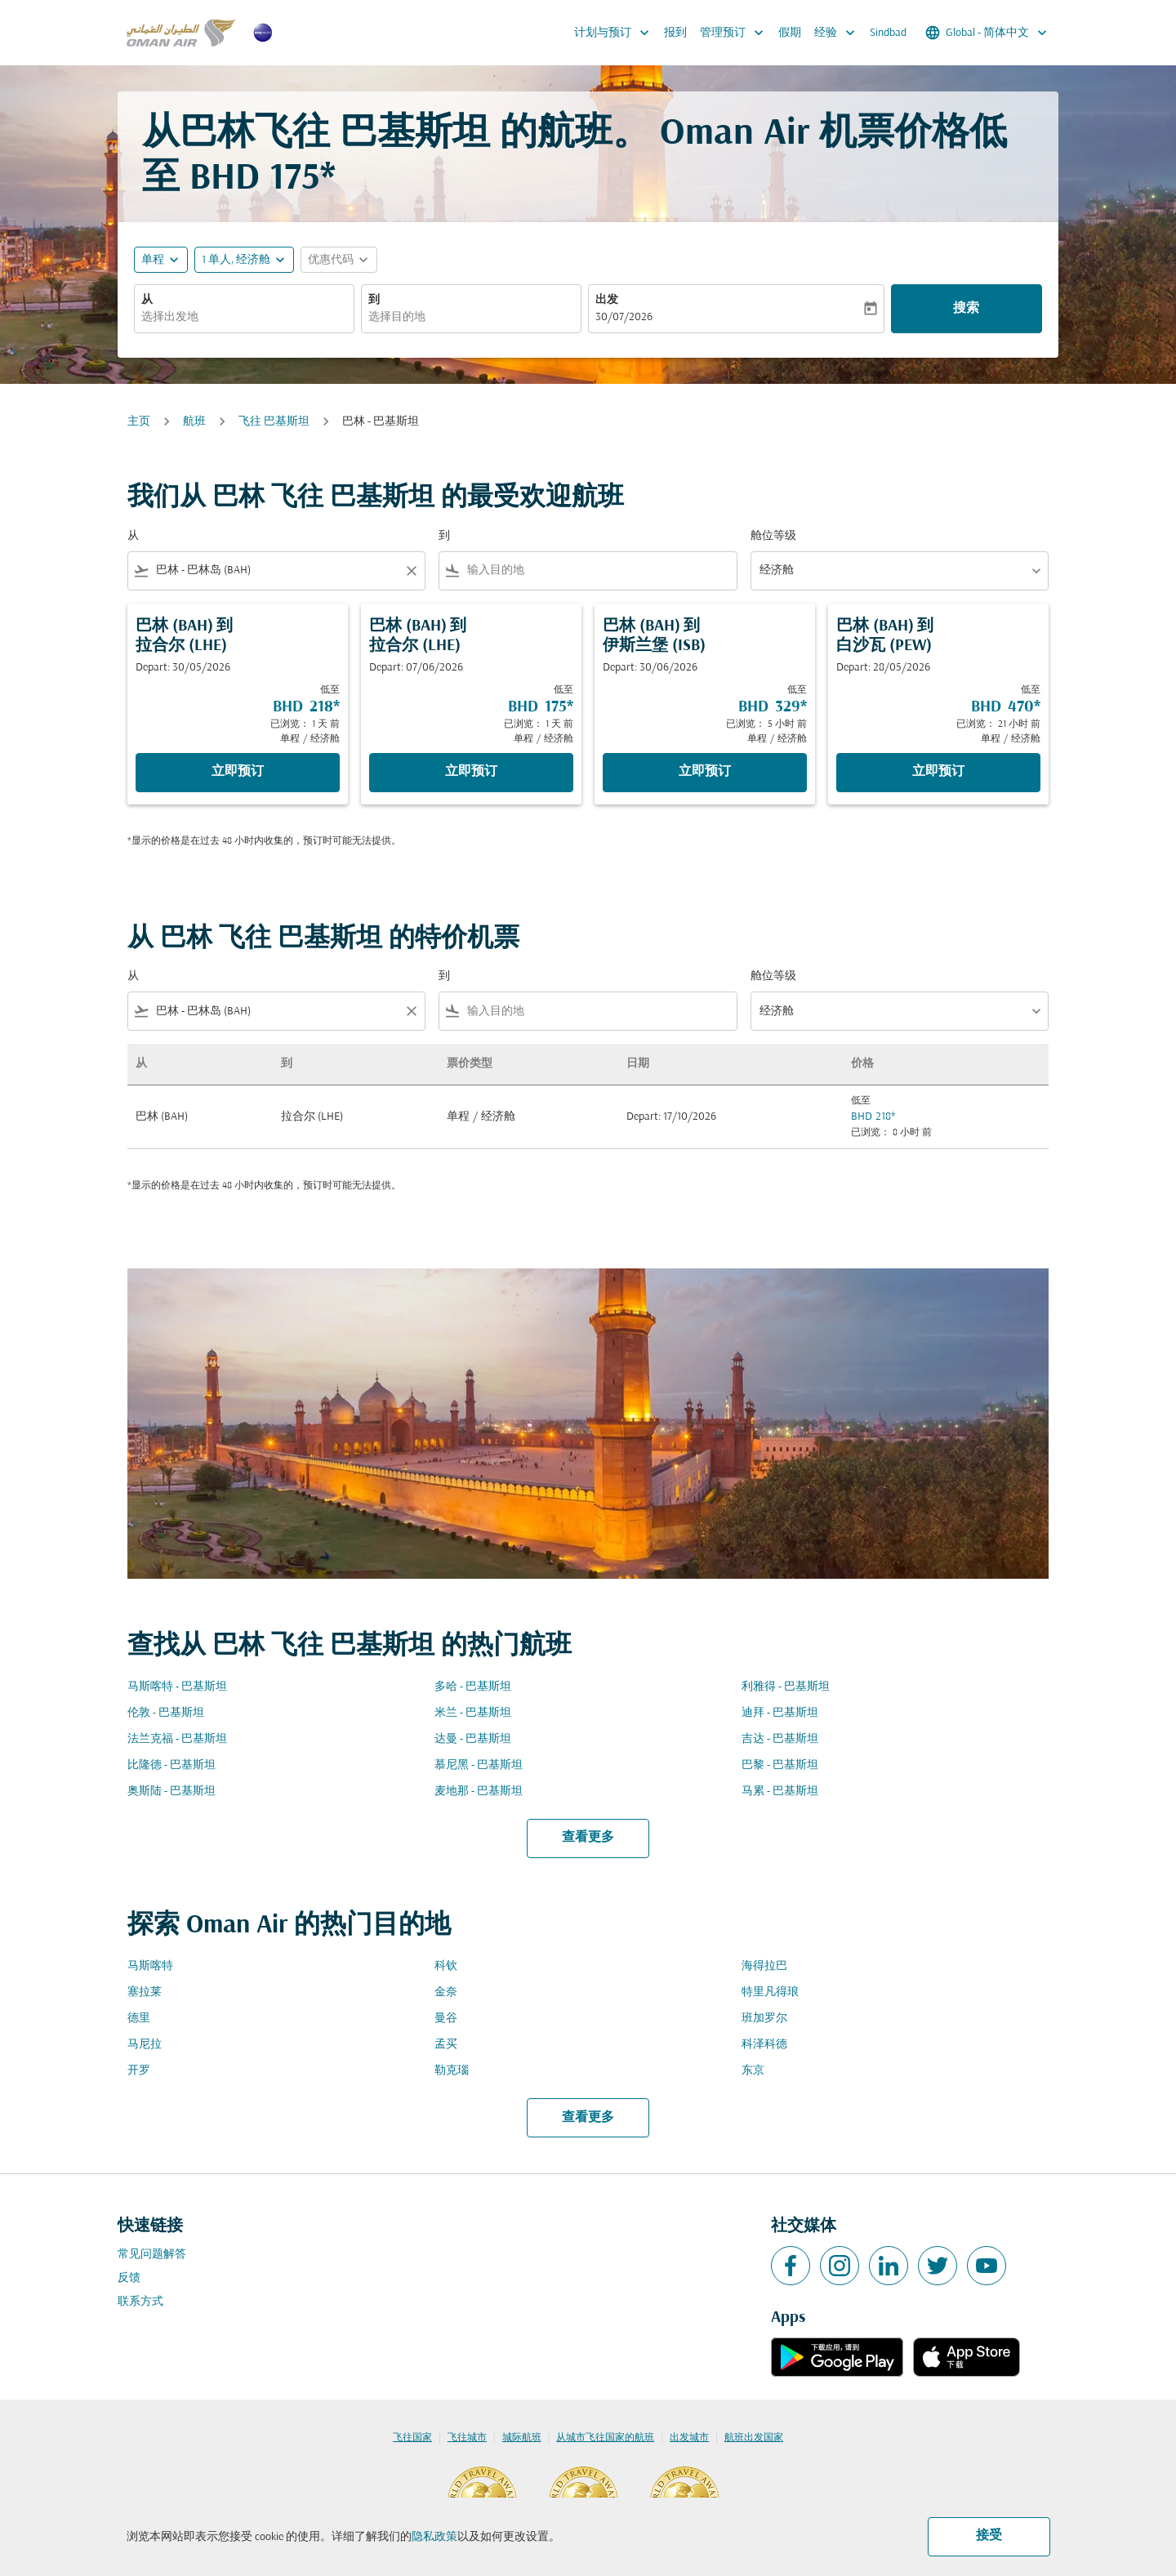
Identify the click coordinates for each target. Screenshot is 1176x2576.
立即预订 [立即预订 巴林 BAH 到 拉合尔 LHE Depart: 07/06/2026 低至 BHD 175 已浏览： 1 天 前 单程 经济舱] (471, 771)
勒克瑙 (451, 2071)
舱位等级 (773, 536)
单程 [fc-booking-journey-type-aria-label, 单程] (152, 260)
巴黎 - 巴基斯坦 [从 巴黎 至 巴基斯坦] (780, 1765)
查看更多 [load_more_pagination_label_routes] (588, 1837)
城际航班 (521, 2438)
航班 (194, 422)
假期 (789, 33)
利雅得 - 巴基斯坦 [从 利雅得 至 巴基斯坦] (786, 1687)
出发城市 (689, 2438)
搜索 (966, 308)
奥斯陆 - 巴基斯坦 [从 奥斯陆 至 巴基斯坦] (171, 1791)
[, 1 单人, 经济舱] (236, 260)
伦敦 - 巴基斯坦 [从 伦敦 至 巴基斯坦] (165, 1713)
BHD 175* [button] (262, 179)
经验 (838, 32)
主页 (138, 422)
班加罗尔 (764, 2018)
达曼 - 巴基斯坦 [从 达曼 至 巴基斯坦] (472, 1739)
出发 (606, 300)
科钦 (445, 1966)
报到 (675, 33)
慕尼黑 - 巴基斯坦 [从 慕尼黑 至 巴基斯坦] (478, 1765)
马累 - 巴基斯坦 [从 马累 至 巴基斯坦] (780, 1791)
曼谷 (445, 2018)
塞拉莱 (144, 1992)
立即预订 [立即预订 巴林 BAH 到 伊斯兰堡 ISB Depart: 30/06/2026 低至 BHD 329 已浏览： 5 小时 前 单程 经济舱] (705, 771)
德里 (138, 2018)
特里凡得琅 (770, 1992)
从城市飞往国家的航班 (605, 2438)
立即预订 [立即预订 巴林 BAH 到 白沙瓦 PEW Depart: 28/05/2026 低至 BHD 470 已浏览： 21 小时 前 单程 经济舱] (938, 771)
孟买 (445, 2045)
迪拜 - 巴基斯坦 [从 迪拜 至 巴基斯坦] (780, 1713)
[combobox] (244, 317)
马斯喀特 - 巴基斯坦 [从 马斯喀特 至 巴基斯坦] (177, 1687)
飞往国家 (412, 2438)
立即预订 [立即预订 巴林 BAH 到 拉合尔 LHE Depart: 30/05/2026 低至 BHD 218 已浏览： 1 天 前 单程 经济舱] (238, 771)
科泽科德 (764, 2045)
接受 (989, 2536)
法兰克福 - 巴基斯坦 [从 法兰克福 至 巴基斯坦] (177, 1739)
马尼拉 (144, 2045)
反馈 (129, 2278)
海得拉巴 (764, 1966)
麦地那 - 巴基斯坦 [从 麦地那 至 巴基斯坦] (478, 1791)
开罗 (138, 2071)
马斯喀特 (150, 1966)
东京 (753, 2071)
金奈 (445, 1992)
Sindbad (888, 33)
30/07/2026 (624, 317)
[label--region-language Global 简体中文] (987, 32)
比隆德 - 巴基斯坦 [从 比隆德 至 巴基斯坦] (171, 1765)
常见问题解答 (152, 2254)
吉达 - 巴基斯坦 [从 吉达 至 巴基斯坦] (780, 1739)
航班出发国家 (753, 2438)
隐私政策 (434, 2537)
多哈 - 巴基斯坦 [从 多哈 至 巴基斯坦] (472, 1687)
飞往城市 (467, 2438)
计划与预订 (615, 32)
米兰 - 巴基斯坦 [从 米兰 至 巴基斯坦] (472, 1713)
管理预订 (736, 32)
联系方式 (140, 2302)
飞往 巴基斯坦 (274, 422)
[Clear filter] (411, 571)
